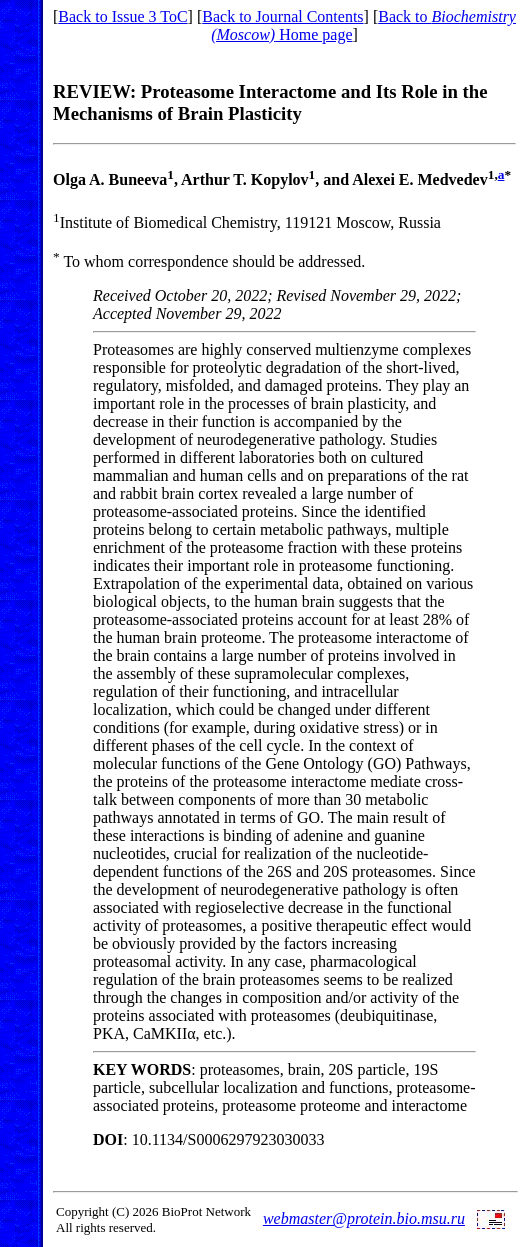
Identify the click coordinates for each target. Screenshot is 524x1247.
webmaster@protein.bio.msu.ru (364, 1218)
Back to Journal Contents (282, 16)
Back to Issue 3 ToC (122, 16)
